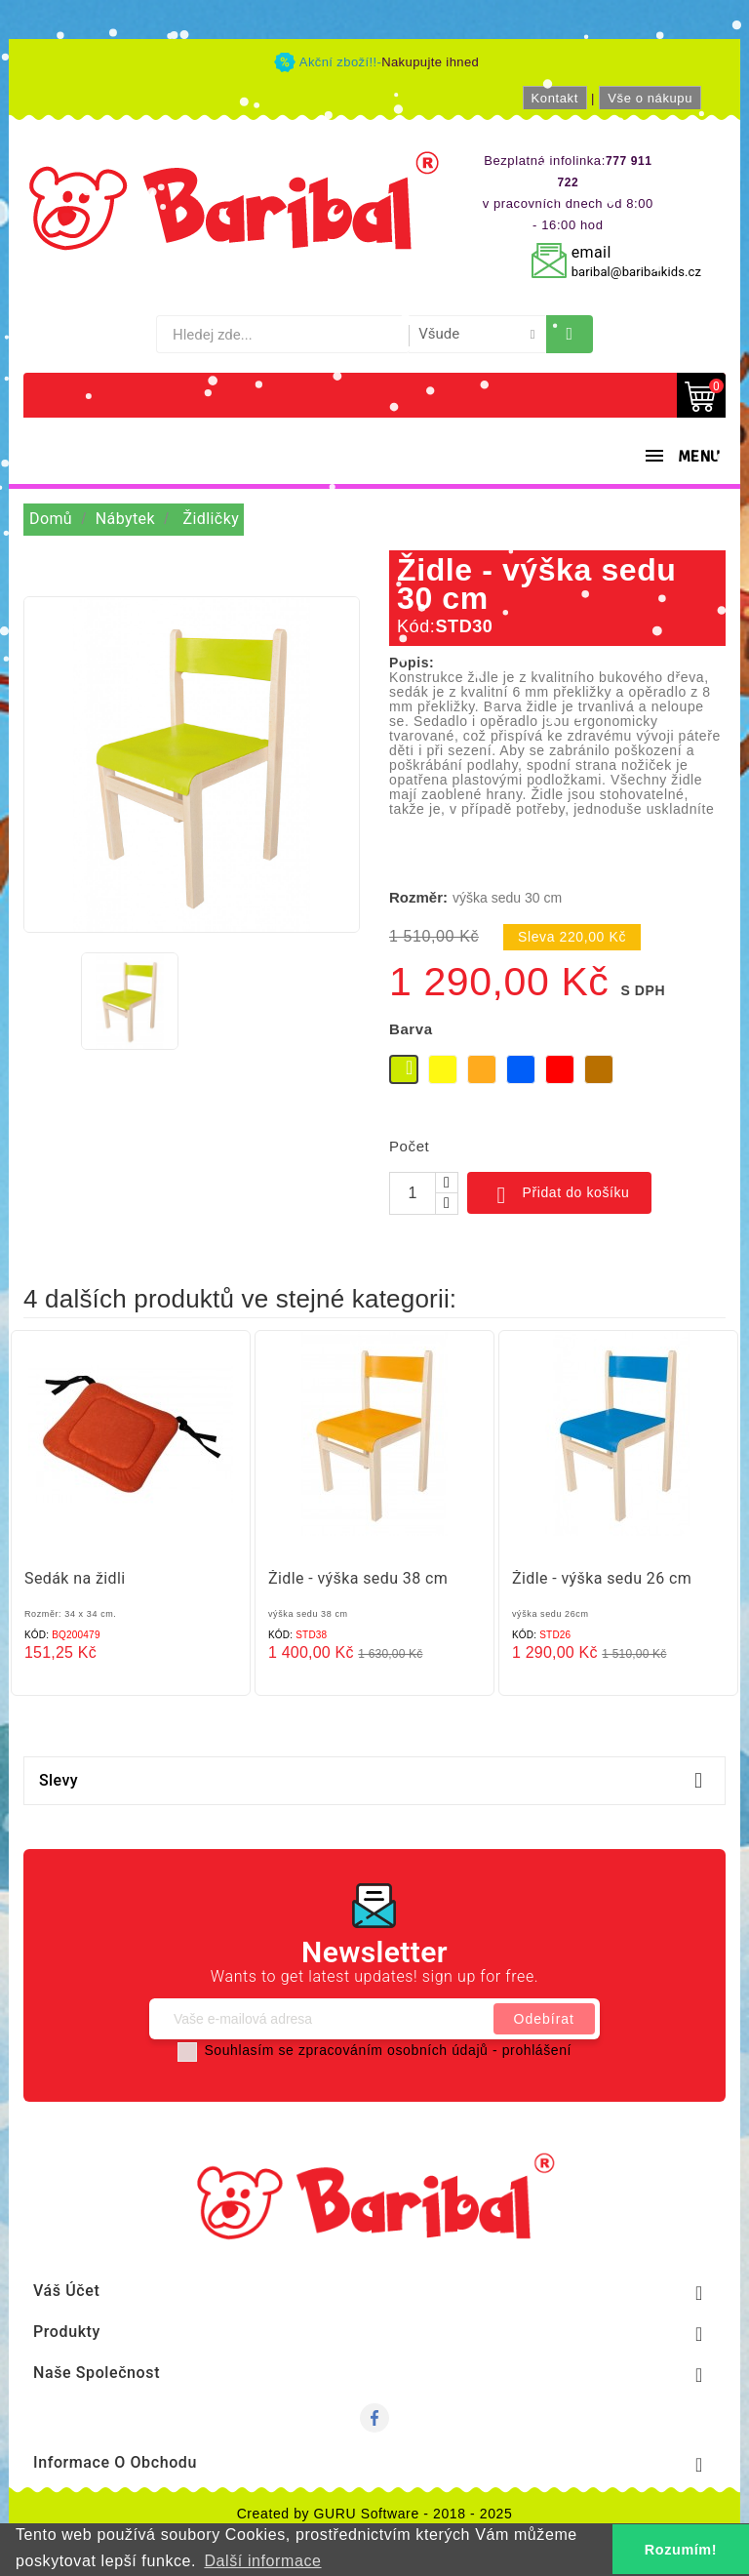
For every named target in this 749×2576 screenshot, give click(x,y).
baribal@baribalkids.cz (636, 271)
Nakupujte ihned (430, 62)
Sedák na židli (75, 1578)
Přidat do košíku (559, 1195)
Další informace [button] (262, 2561)
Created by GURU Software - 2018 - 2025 (375, 2513)
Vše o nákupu (650, 98)
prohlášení (537, 2050)
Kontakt (555, 98)
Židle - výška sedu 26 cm (601, 1578)
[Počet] (412, 1193)
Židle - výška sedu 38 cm (358, 1578)
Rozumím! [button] (681, 2549)
